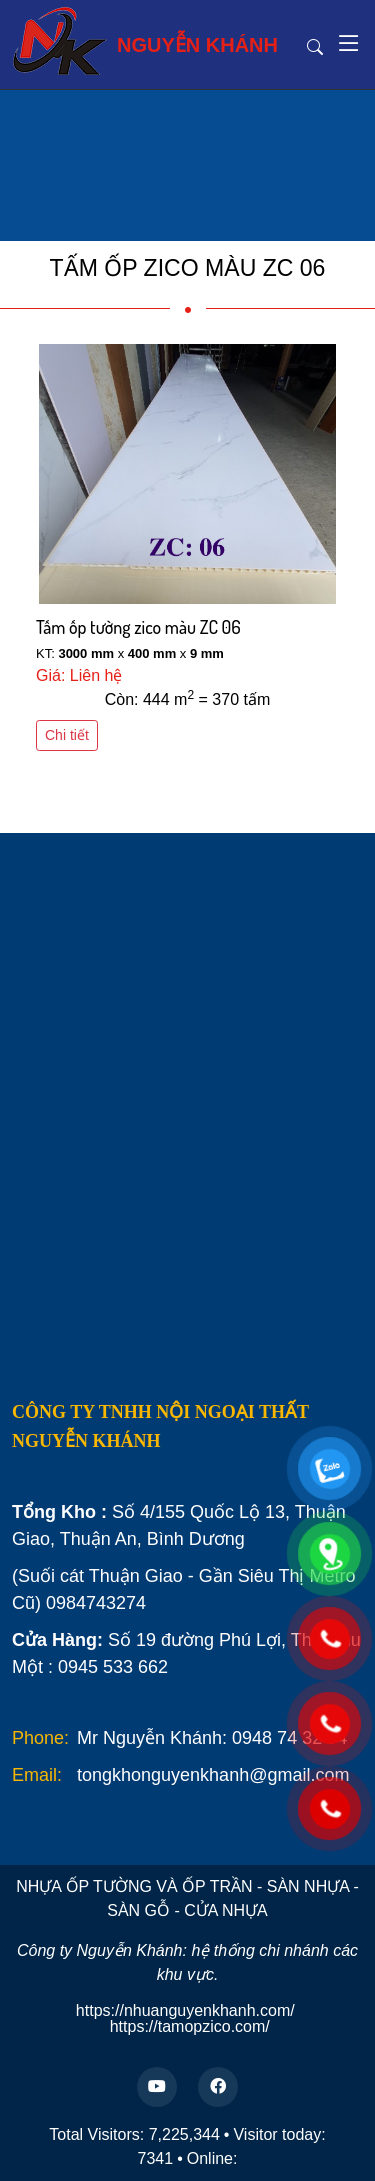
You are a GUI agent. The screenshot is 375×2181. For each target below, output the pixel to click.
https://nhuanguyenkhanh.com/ (185, 2010)
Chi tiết (67, 735)
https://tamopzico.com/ (190, 2026)
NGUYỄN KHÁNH (145, 41)
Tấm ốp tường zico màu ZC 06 (138, 627)
